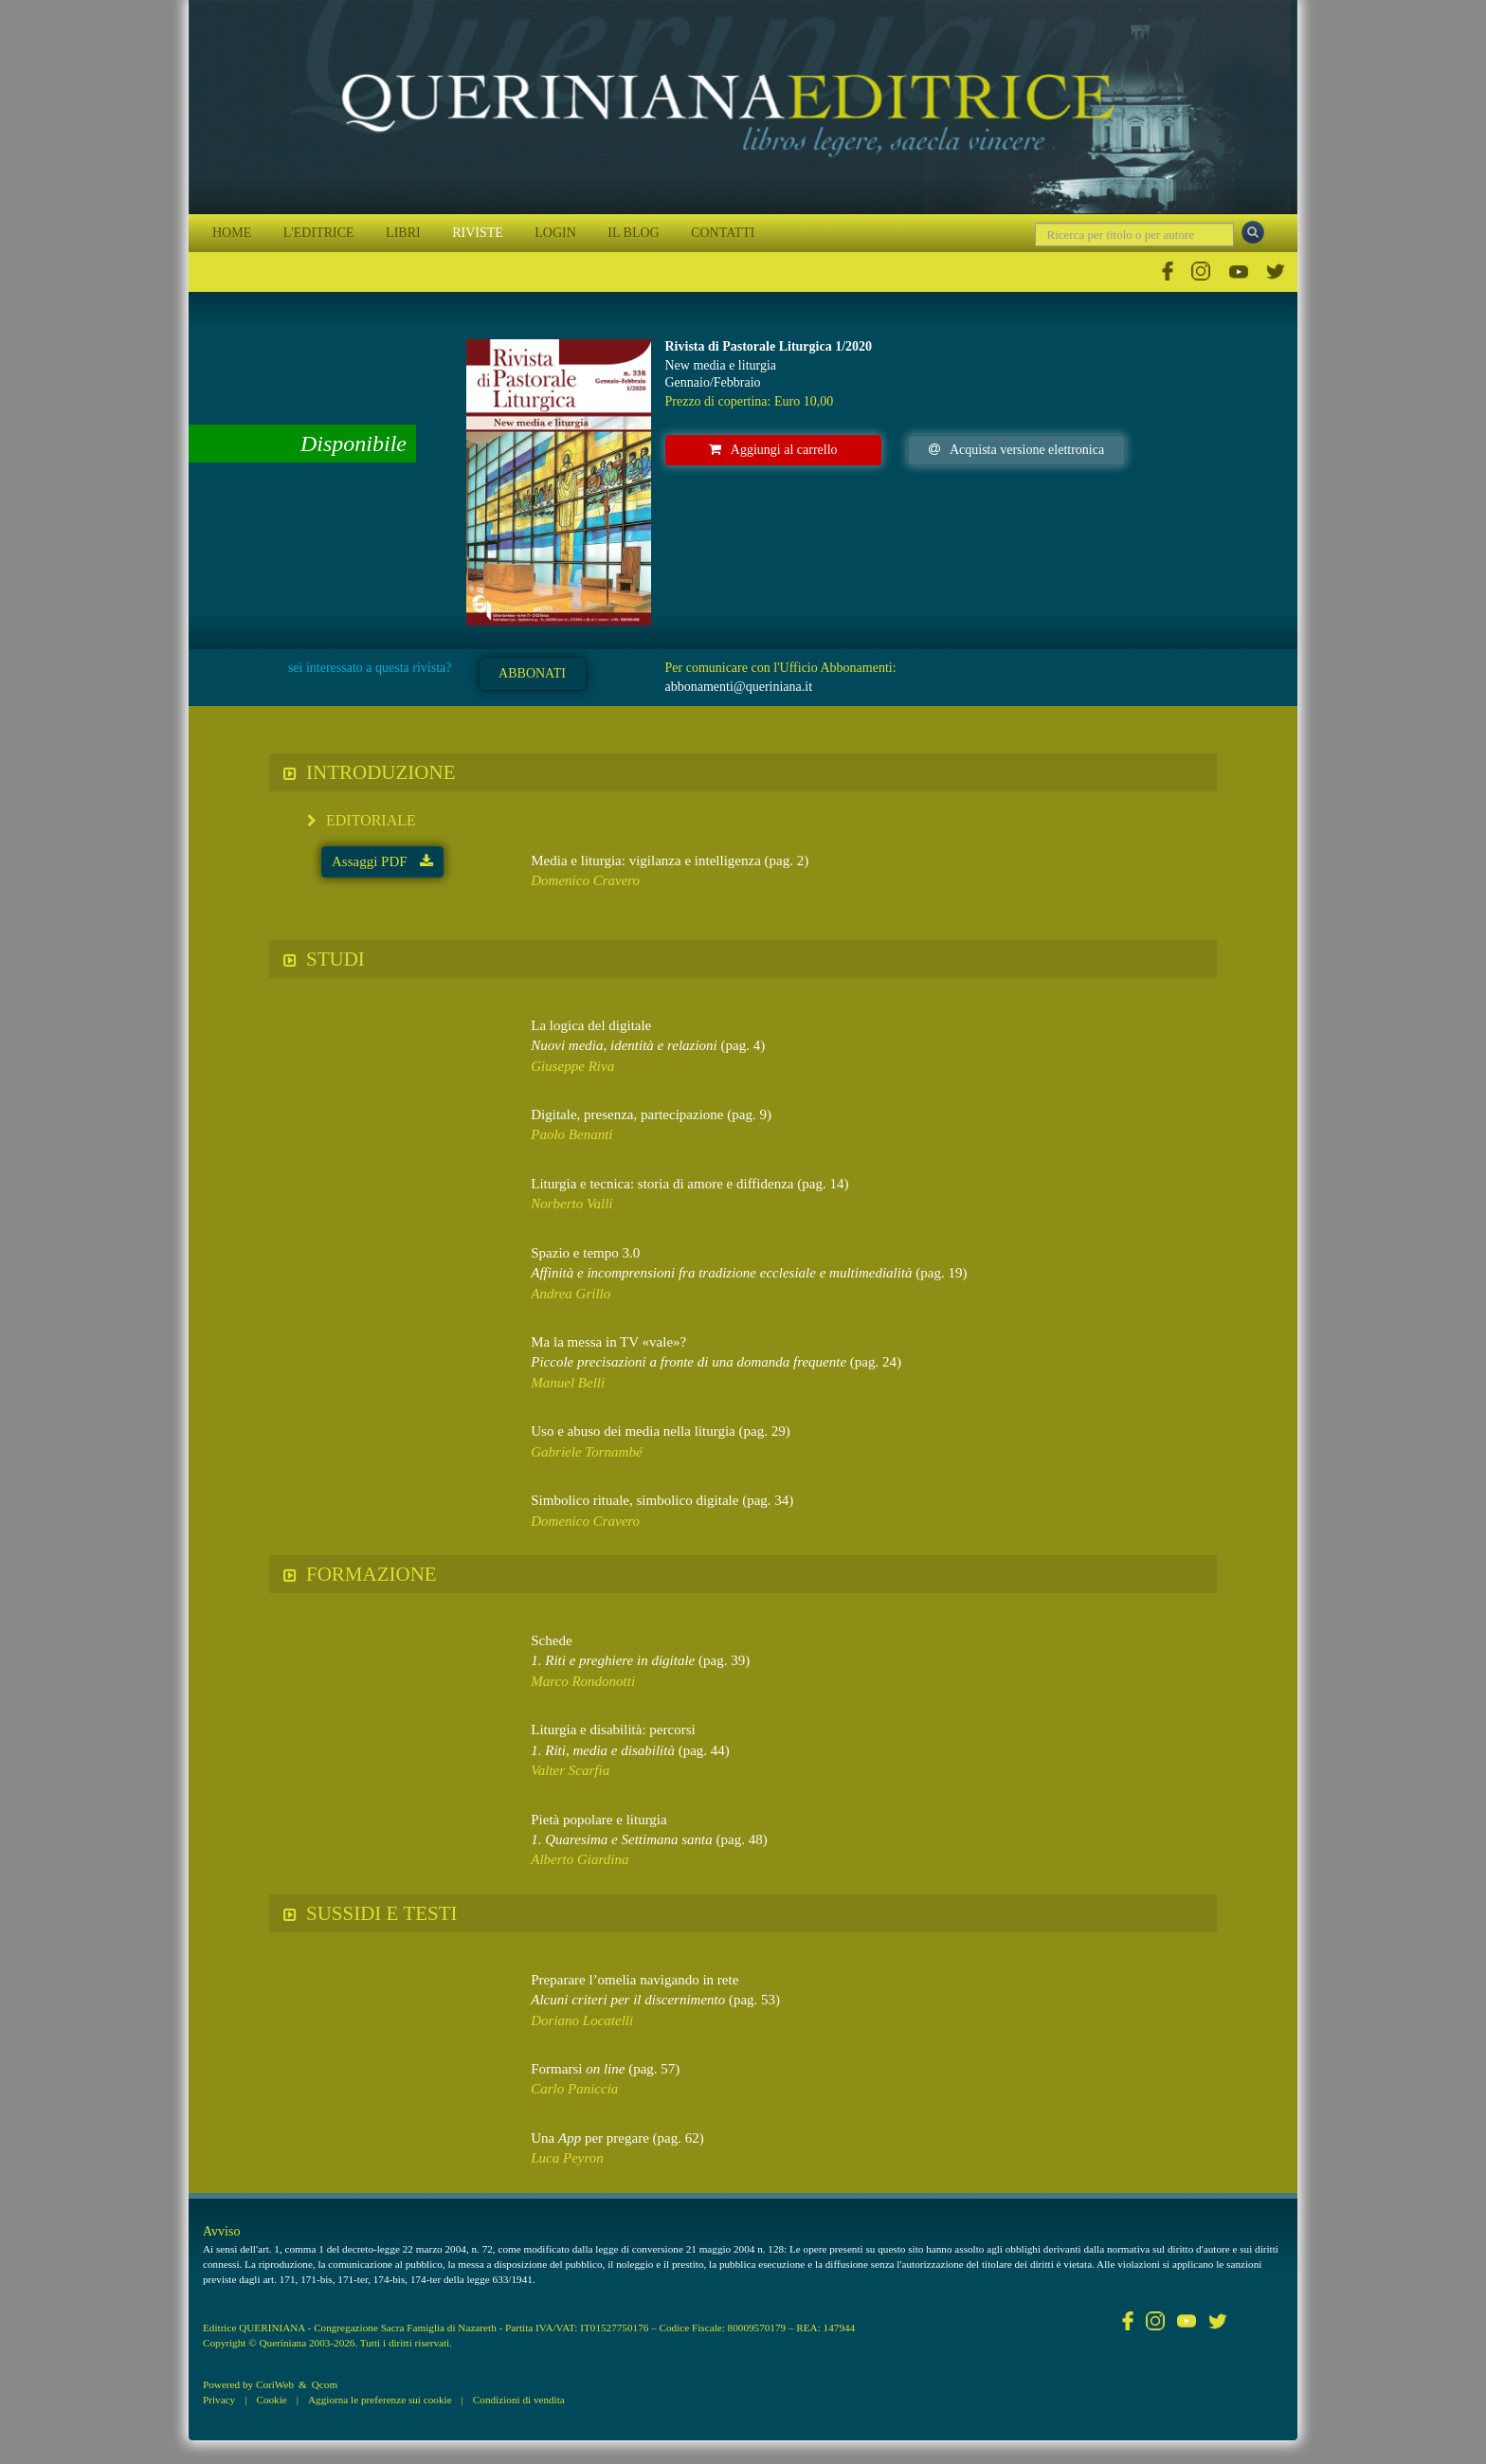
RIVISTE (477, 233)
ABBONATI (532, 673)
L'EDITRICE (318, 233)
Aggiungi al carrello (773, 450)
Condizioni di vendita (519, 2399)
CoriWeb (275, 2384)
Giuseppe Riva (572, 1066)
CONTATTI (722, 233)
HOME (231, 233)
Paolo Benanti (571, 1134)
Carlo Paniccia (574, 2088)
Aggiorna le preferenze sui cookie (380, 2399)
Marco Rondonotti (583, 1681)
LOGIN (555, 233)
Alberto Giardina (579, 1859)
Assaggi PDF (382, 861)
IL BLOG (633, 233)
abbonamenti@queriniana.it (739, 686)
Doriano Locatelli (582, 2020)
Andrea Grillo (570, 1293)
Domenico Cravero (585, 880)
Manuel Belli (568, 1382)
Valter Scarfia (570, 1770)
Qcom (324, 2384)
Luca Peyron (567, 2157)
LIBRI (403, 233)
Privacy (219, 2399)
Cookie (271, 2399)
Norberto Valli (571, 1203)
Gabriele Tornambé (586, 1451)
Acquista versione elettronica (1016, 450)
